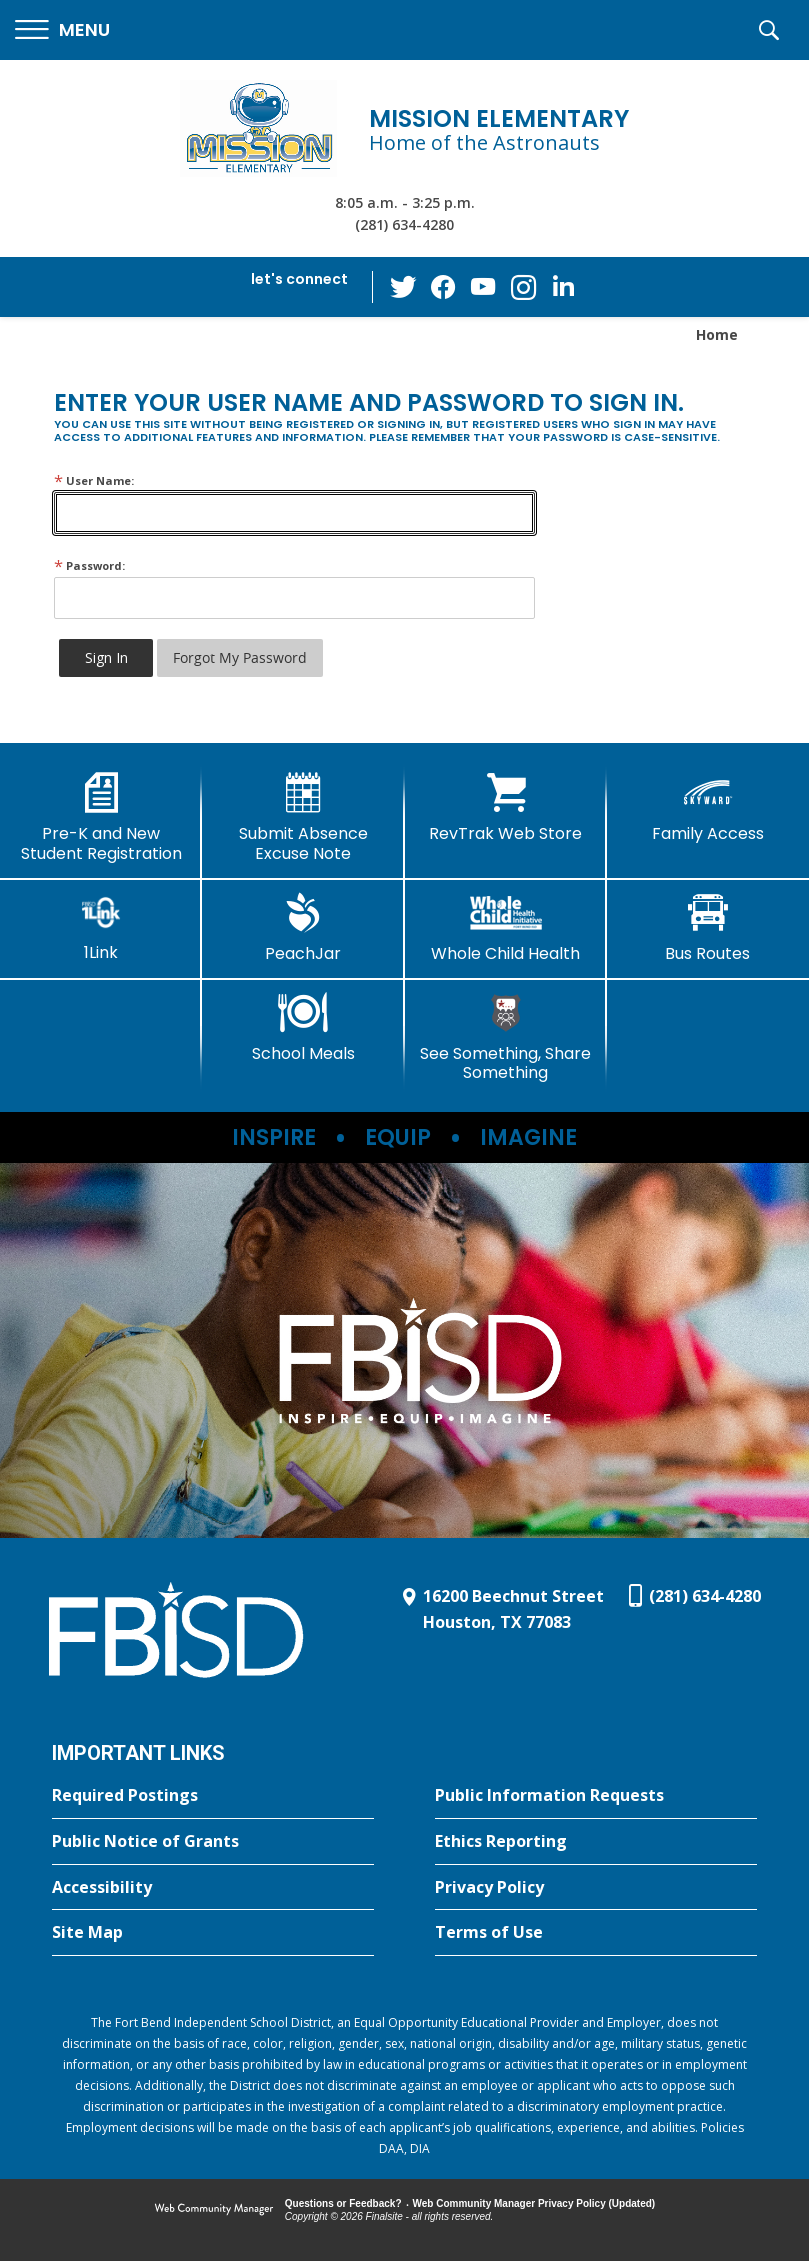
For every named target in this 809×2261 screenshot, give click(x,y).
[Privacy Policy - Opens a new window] (596, 1888)
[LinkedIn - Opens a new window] (563, 285)
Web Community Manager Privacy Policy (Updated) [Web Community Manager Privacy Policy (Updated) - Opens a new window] (534, 2203)
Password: (89, 565)
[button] (62, 30)
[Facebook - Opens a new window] (443, 287)
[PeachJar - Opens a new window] (303, 928)
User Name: (94, 480)
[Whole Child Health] (506, 928)
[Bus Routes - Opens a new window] (708, 928)
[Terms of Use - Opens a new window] (596, 1933)
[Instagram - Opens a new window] (523, 287)
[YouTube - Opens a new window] (483, 286)
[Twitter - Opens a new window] (403, 286)
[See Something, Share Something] (506, 1037)
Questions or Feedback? (343, 2203)
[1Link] (101, 927)
